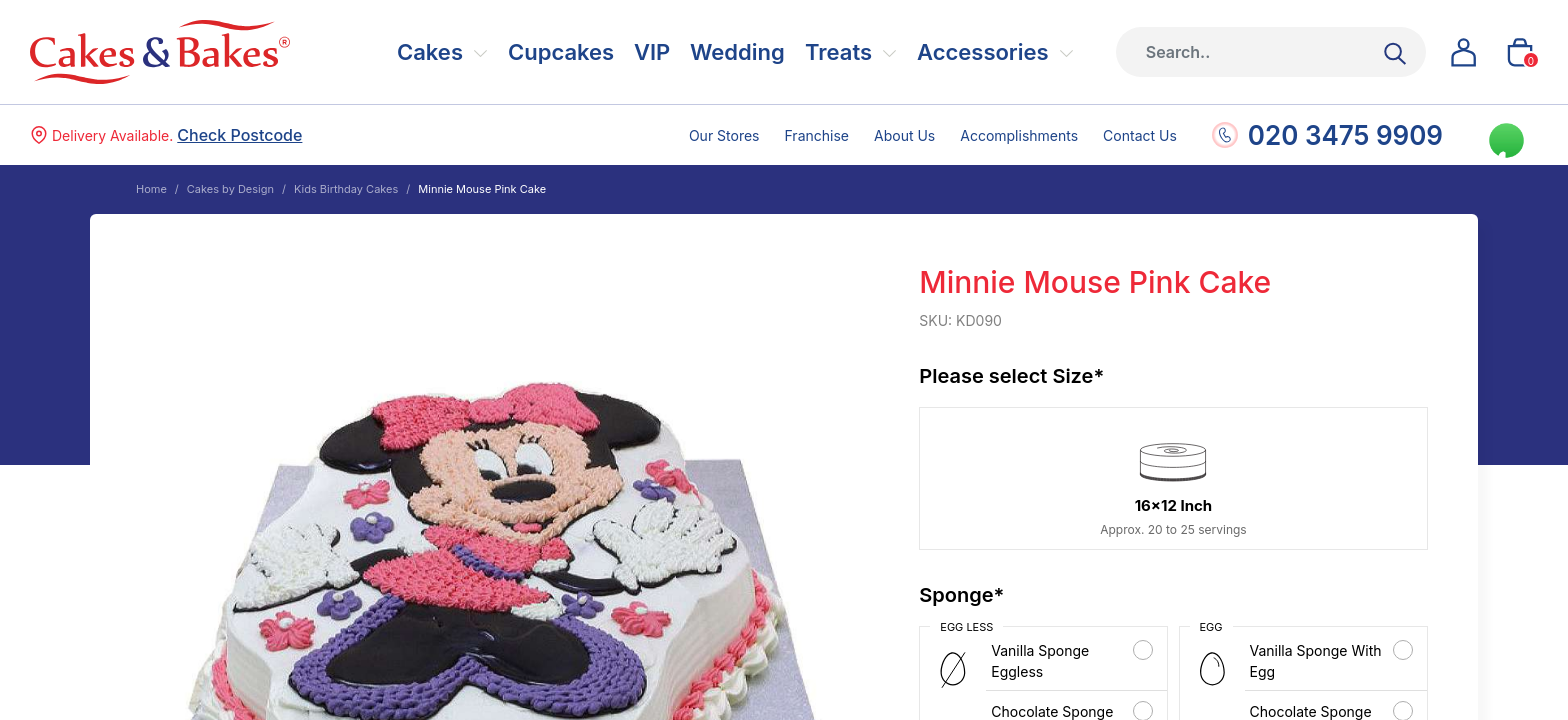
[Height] (1271, 52)
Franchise (817, 135)
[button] (1464, 52)
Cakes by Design (230, 189)
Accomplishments (1019, 135)
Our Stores (724, 135)
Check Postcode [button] (239, 135)
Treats (838, 52)
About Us (904, 135)
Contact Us (1140, 135)
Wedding (737, 52)
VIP (652, 52)
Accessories (983, 52)
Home (151, 189)
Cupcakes (561, 52)
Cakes (430, 52)
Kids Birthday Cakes (346, 189)
